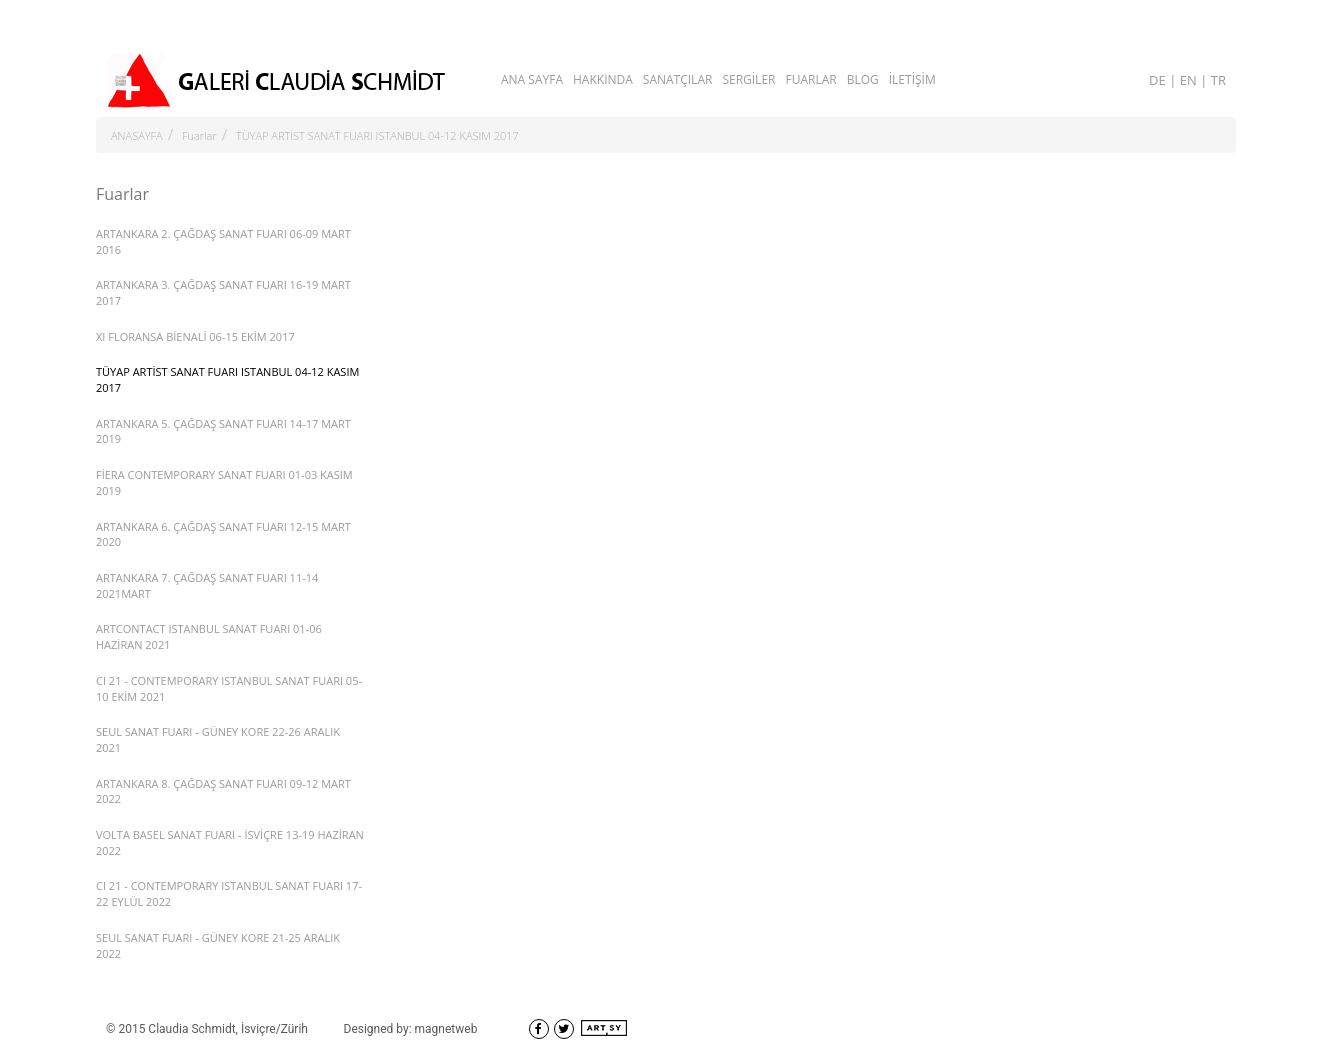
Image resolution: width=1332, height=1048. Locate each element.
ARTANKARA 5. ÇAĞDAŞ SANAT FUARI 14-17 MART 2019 (223, 431)
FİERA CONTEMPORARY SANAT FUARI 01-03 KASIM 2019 (224, 482)
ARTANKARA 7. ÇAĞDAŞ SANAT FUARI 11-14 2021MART (207, 585)
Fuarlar (199, 135)
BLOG (863, 79)
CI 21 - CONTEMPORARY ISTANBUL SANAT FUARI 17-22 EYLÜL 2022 (229, 893)
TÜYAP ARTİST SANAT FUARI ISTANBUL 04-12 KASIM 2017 (377, 135)
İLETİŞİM (912, 79)
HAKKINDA (603, 79)
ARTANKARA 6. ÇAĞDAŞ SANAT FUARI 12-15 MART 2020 (223, 534)
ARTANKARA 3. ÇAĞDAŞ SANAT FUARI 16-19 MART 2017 (223, 292)
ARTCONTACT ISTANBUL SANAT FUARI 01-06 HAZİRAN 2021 (209, 636)
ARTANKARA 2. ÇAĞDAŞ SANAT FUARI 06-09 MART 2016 (223, 241)
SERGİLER (748, 79)
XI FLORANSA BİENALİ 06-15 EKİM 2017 (195, 336)
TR (1218, 80)
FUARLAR (810, 79)
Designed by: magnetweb (411, 1029)
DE (1159, 80)
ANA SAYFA (532, 79)
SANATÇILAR (678, 79)
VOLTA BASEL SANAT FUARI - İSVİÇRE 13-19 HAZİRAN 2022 (230, 842)
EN (1190, 80)
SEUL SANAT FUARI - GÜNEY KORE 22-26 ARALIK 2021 (218, 739)
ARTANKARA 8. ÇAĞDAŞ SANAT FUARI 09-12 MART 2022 (223, 791)
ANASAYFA (137, 135)
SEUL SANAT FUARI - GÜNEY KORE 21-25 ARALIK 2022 (218, 945)
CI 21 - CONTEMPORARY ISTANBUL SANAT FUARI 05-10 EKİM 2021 (229, 688)
